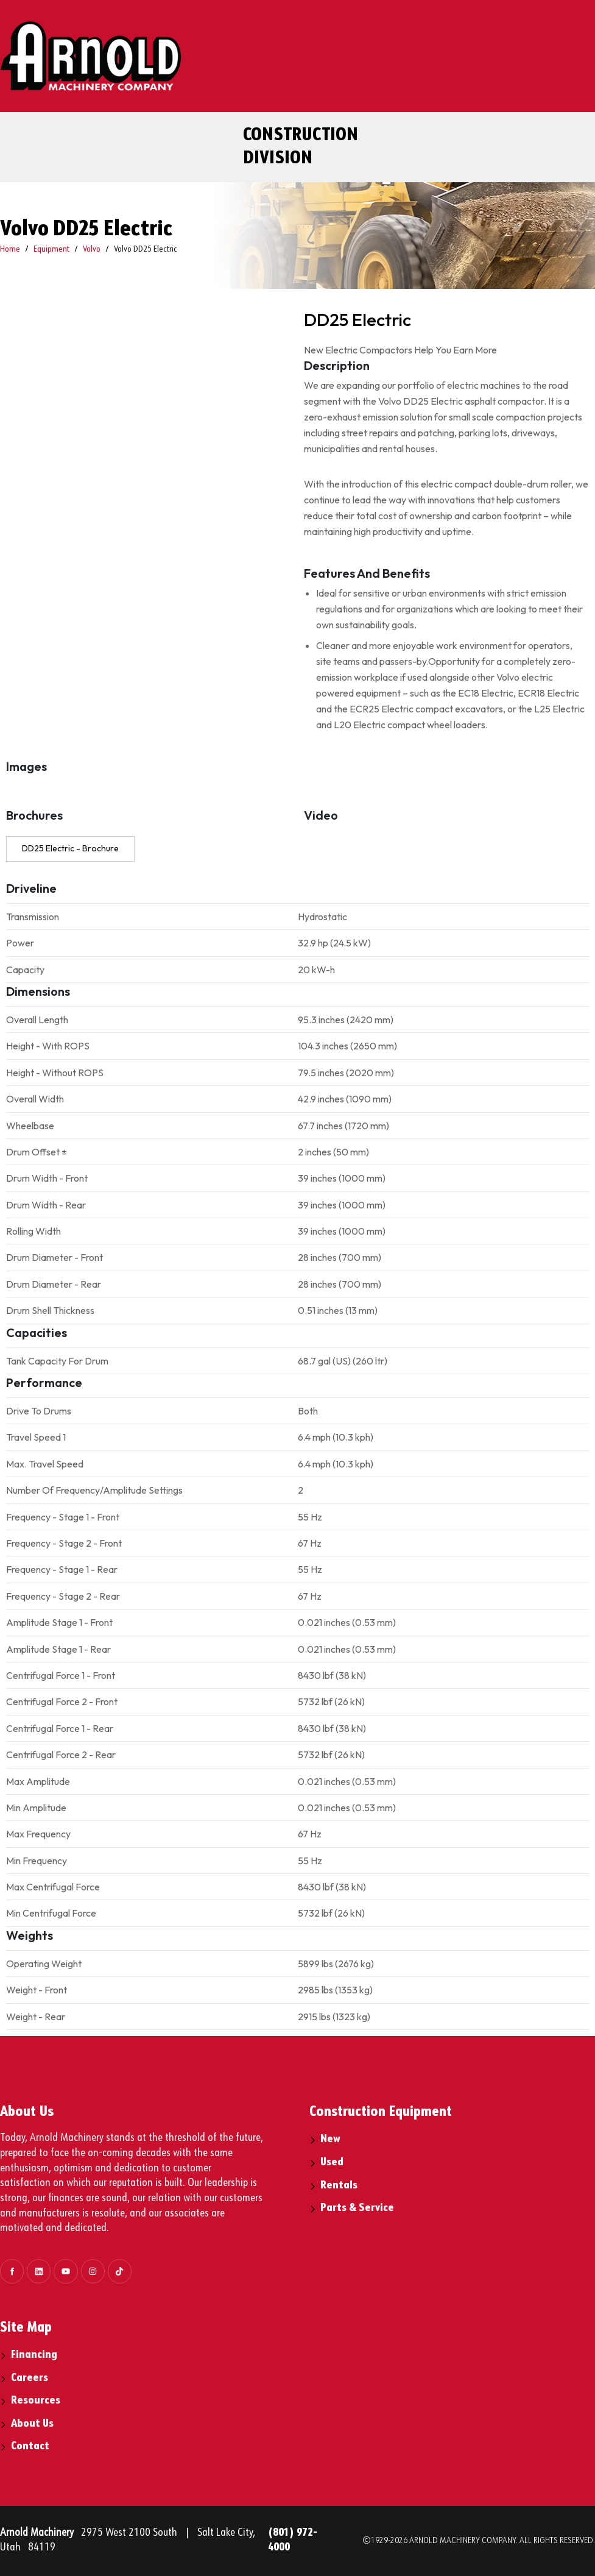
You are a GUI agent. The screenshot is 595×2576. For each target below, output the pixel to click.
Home (10, 249)
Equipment (51, 249)
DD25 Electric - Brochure (70, 848)
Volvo (91, 249)
